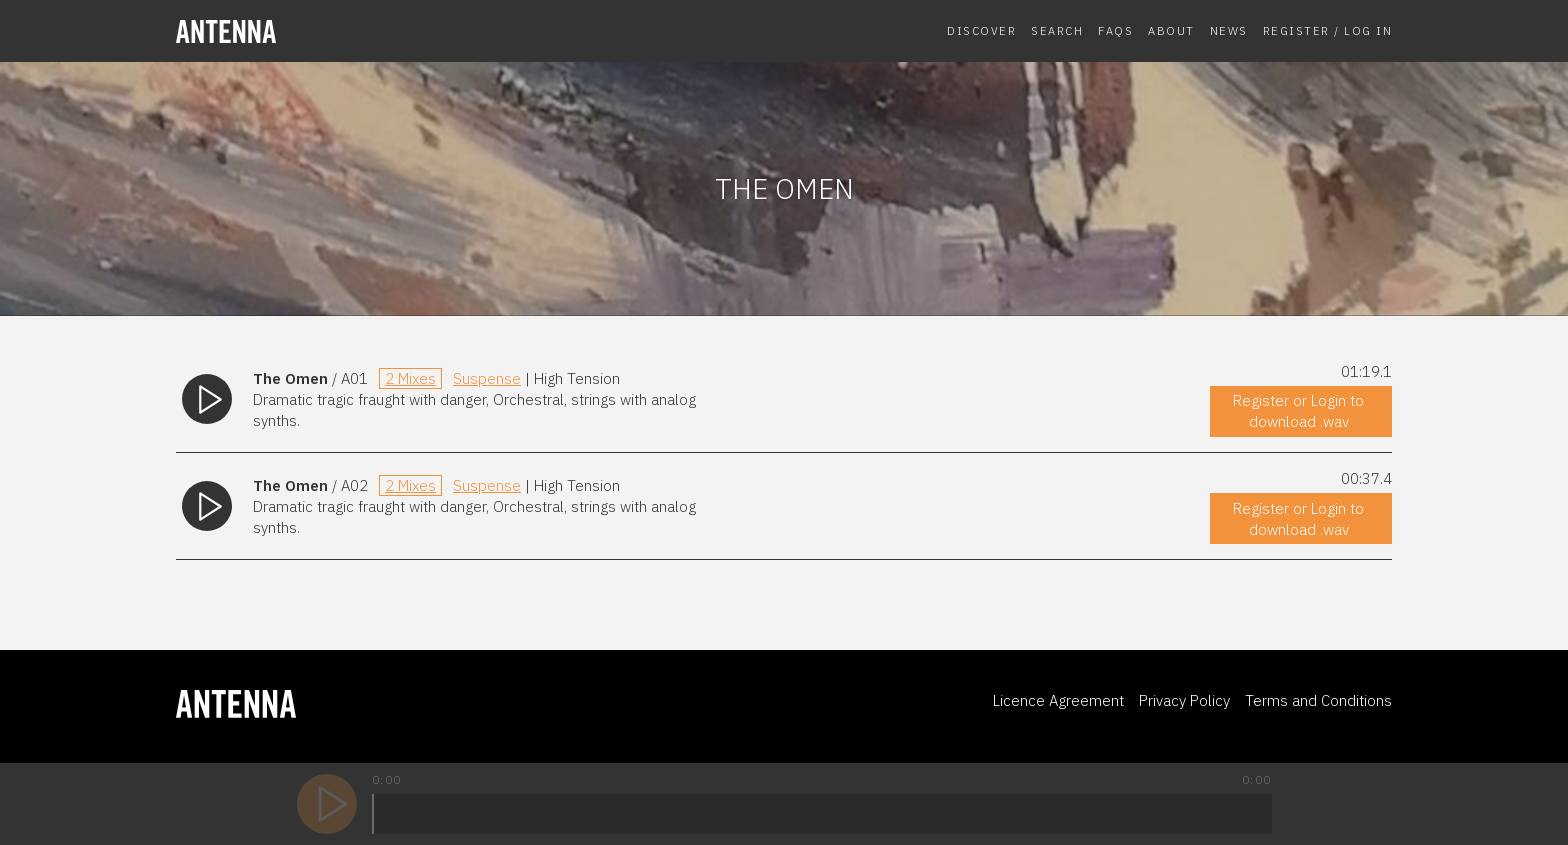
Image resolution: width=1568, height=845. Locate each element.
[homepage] (316, 31)
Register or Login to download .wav (1298, 411)
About (1171, 30)
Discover (981, 30)
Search (1057, 30)
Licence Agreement (1058, 700)
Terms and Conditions (1318, 700)
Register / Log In (1328, 30)
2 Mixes (410, 378)
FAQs (1115, 30)
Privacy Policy (1184, 700)
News (1229, 30)
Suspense (487, 378)
